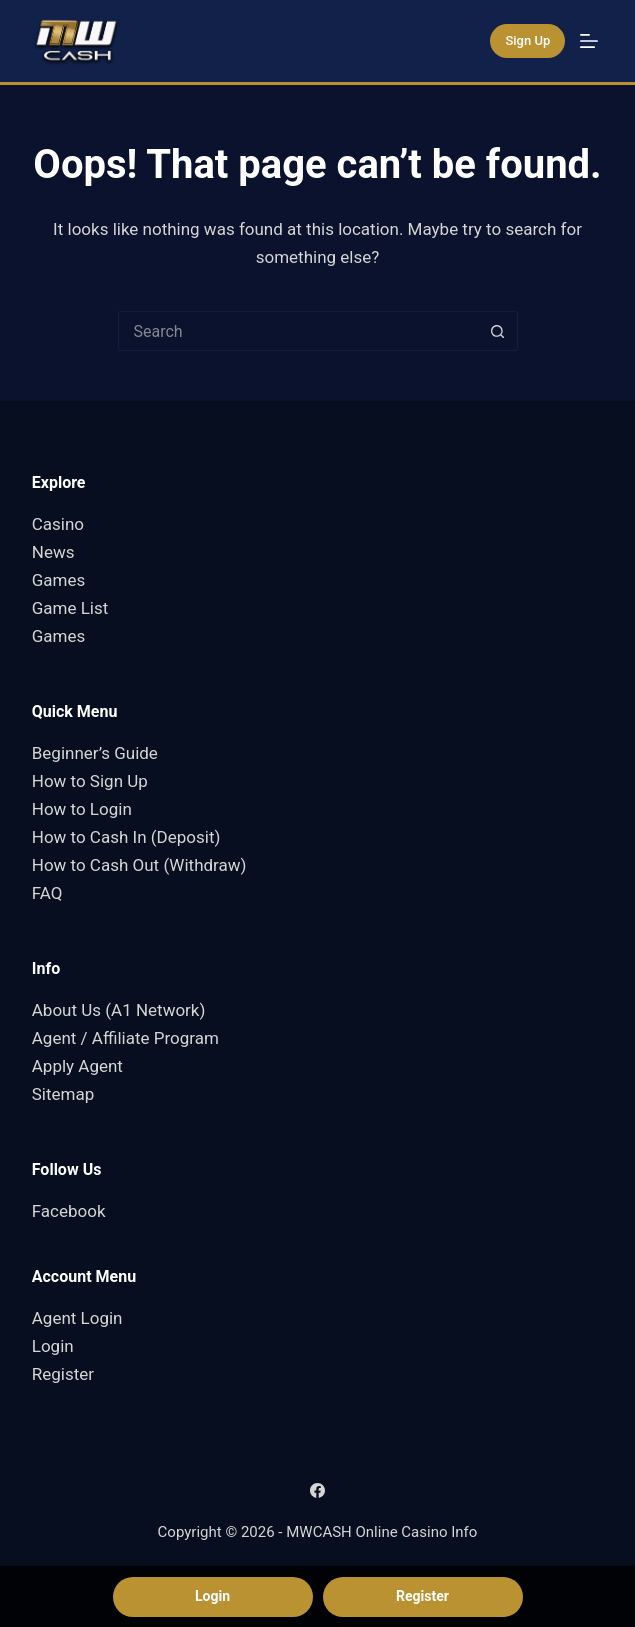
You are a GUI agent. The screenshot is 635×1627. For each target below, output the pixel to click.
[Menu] (589, 41)
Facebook (69, 1211)
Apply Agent (77, 1066)
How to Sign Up (90, 781)
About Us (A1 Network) (119, 1010)
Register (63, 1374)
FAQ (47, 893)
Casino (58, 524)
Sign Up (527, 40)
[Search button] (498, 331)
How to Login (82, 809)
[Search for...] (298, 331)
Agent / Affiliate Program (125, 1038)
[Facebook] (317, 1490)
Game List (70, 608)
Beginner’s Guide (95, 753)
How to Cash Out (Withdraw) (139, 865)
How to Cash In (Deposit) (126, 837)
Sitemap (63, 1094)
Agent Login (77, 1318)
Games (59, 580)
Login (53, 1346)
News (53, 552)
